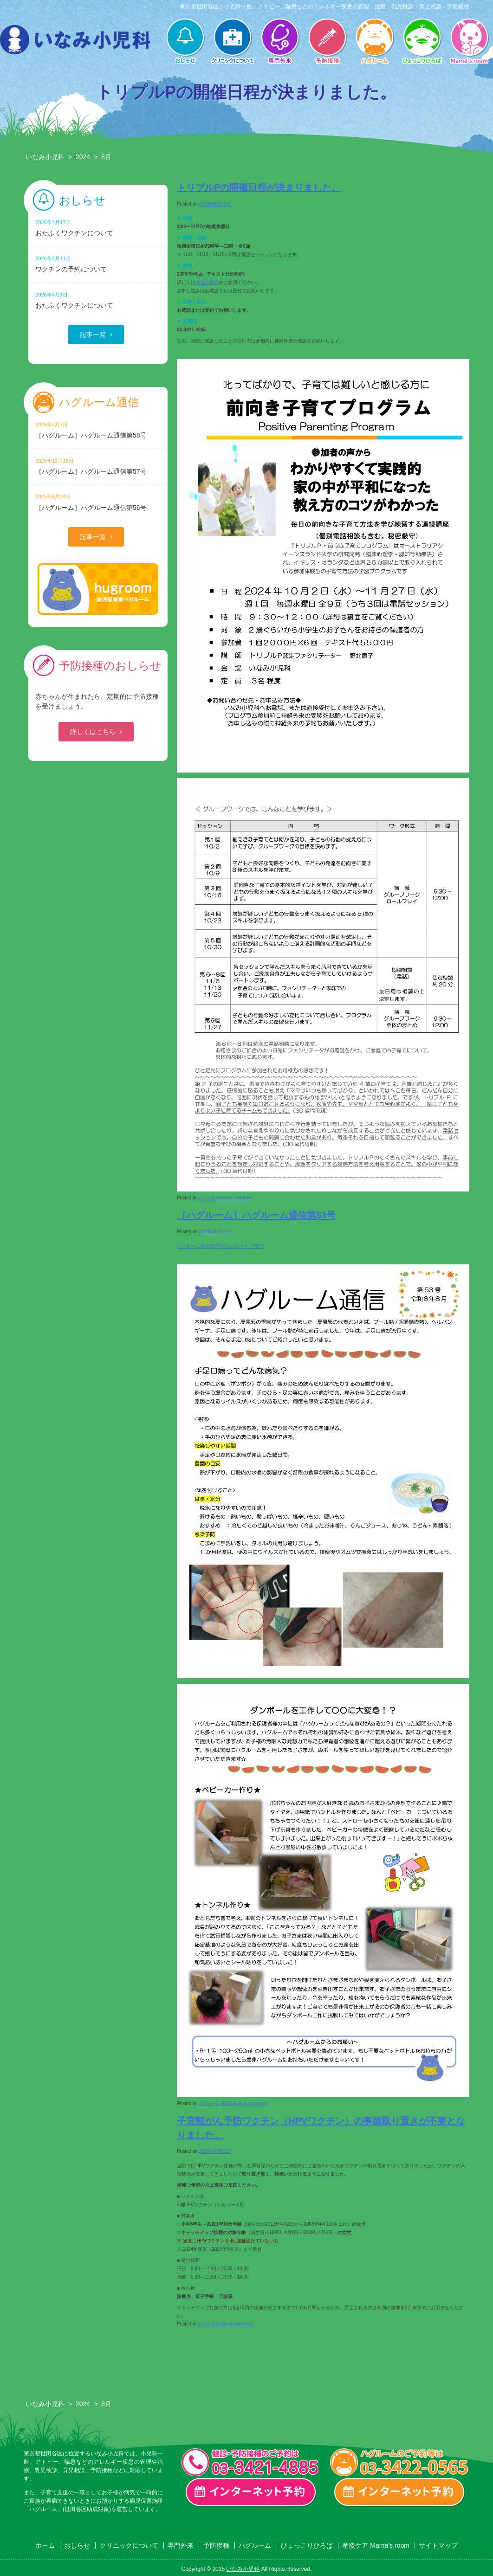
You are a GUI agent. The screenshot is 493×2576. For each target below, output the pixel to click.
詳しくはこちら (93, 731)
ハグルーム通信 (213, 2103)
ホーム (45, 2545)
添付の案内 (207, 282)
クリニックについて (232, 42)
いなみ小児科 (45, 157)
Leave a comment (234, 1197)
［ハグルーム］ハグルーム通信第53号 (256, 1215)
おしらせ (185, 42)
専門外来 (280, 42)
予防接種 (327, 42)
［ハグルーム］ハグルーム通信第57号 (98, 466)
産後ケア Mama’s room (469, 42)
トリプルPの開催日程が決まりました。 (259, 187)
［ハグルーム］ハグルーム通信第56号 (98, 502)
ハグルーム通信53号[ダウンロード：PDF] (220, 1246)
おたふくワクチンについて (98, 228)
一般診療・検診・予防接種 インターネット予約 (251, 2492)
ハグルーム (374, 42)
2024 (83, 157)
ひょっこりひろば (422, 42)
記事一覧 (93, 334)
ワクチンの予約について (98, 264)
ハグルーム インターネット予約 (399, 2492)
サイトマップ (438, 2545)
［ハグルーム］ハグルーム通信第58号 (98, 430)
